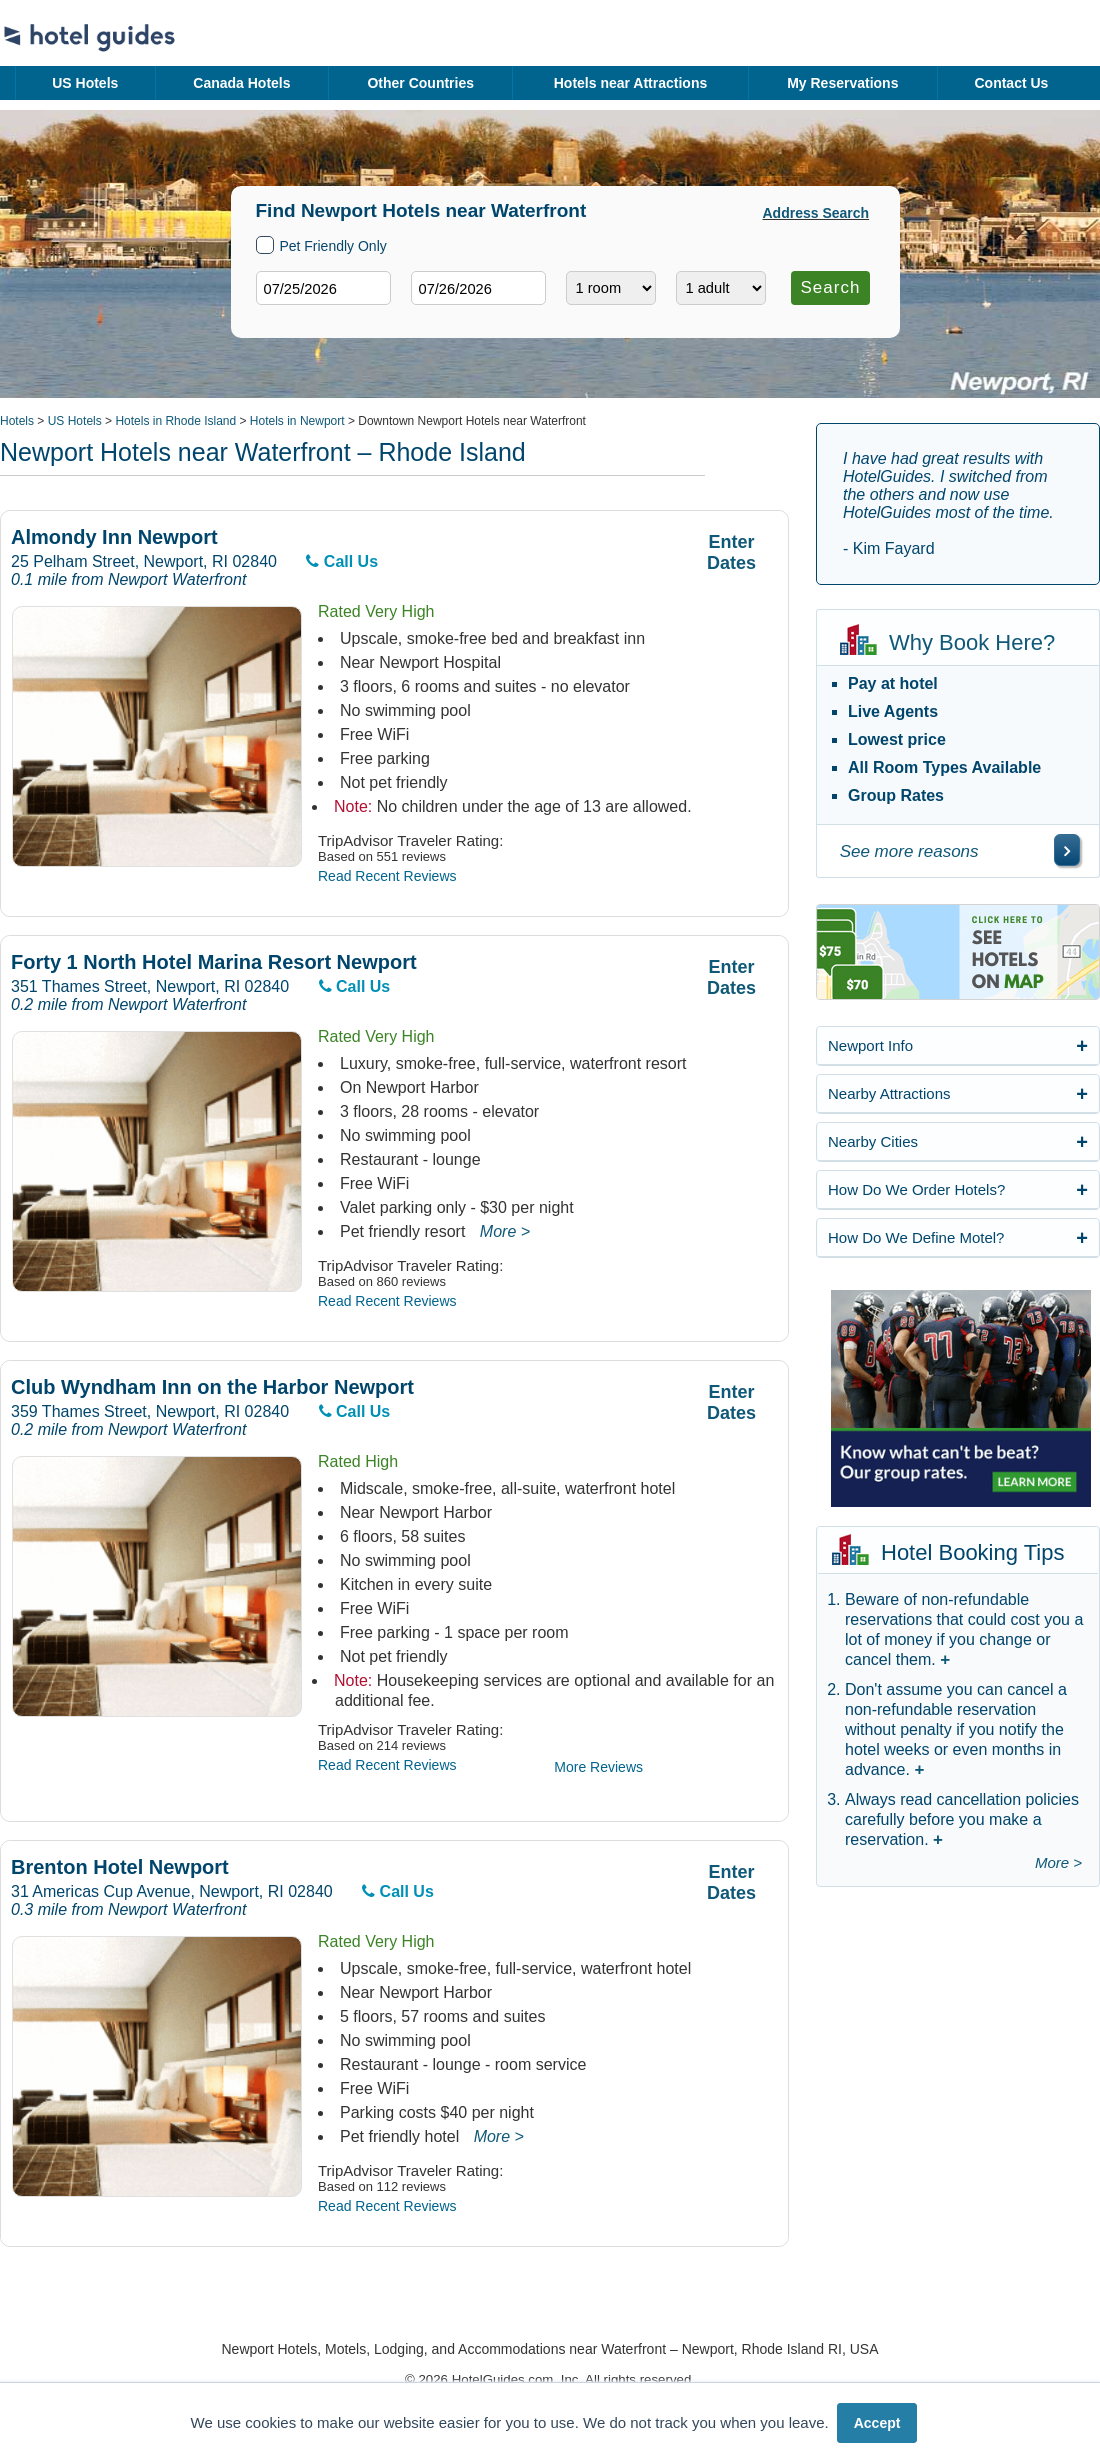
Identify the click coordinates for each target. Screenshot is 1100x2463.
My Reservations (842, 83)
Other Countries (420, 83)
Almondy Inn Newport (114, 537)
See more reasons (909, 851)
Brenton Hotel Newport (120, 1867)
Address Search (816, 213)
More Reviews (598, 1767)
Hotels (17, 421)
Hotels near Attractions (631, 83)
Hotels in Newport (297, 421)
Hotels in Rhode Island (175, 421)
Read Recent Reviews (387, 876)
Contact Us (1011, 83)
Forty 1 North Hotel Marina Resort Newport (214, 962)
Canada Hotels (241, 83)
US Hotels (85, 83)
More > (505, 1231)
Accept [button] (877, 2423)
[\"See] (1067, 850)
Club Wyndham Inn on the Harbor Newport (212, 1387)
